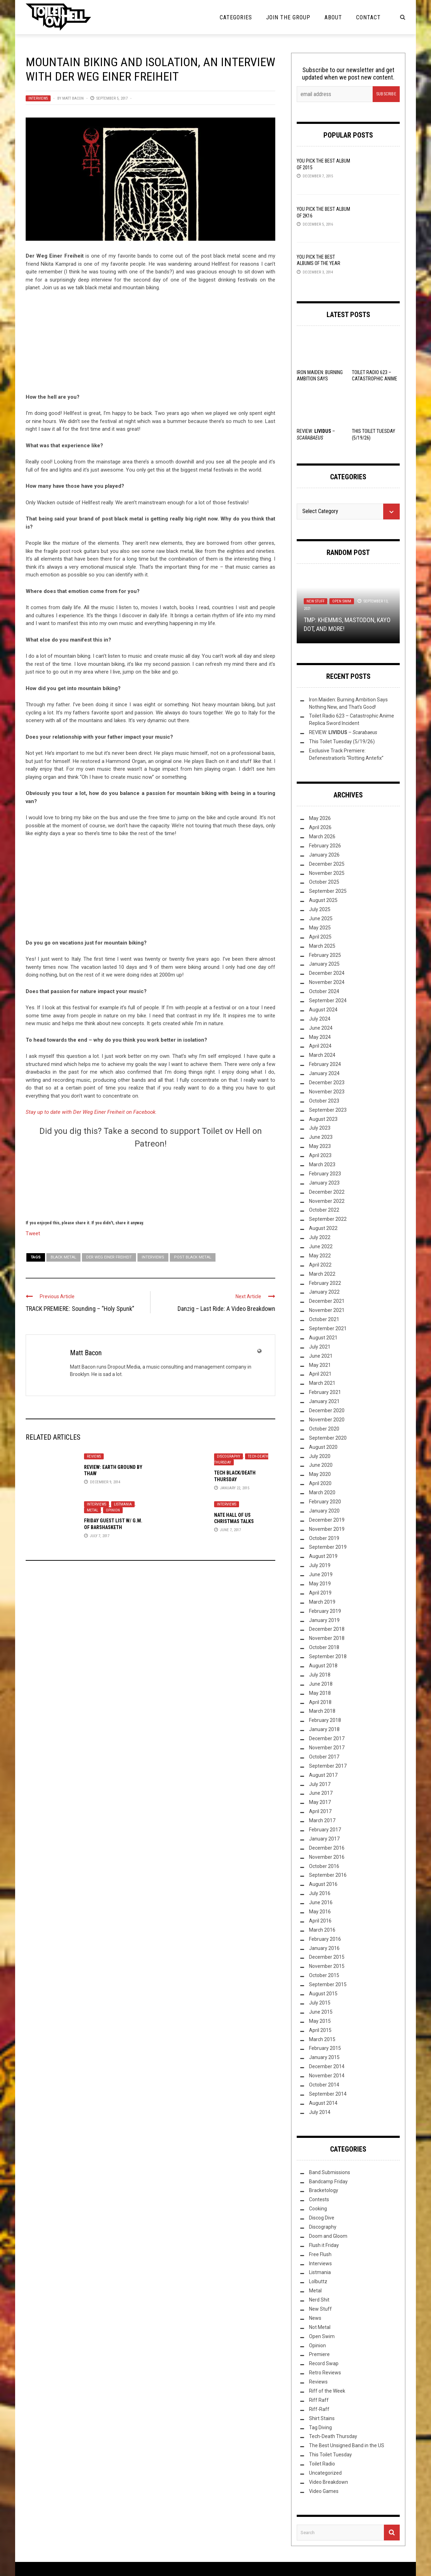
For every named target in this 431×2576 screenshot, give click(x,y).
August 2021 (323, 1337)
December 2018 (327, 1629)
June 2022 (321, 1246)
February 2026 (325, 845)
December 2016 (327, 1848)
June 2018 (321, 1684)
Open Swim (341, 601)
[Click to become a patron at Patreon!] (150, 1183)
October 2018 (324, 1647)
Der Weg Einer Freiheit (109, 1257)
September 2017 (328, 1766)
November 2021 (327, 1310)
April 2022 (320, 1265)
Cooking (318, 2208)
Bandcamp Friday (328, 2181)
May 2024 (320, 1037)
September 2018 (328, 1656)
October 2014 (324, 2085)
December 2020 (327, 1410)
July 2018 (319, 1675)
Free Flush (320, 2254)
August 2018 (323, 1665)
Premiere (319, 2354)
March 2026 (322, 836)
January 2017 (324, 1839)
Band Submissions (329, 2172)
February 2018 (325, 1720)
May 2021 (320, 1365)
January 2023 (324, 1183)
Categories (236, 17)
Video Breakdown (328, 2482)
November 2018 (327, 1638)
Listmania (123, 1504)
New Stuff (315, 601)
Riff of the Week (327, 2391)
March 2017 (322, 1820)
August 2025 (323, 900)
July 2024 (319, 1019)
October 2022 (324, 1210)
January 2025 (324, 964)
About (333, 17)
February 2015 (325, 2048)
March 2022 (322, 1274)
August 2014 (323, 2103)
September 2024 (328, 1000)
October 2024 (324, 991)
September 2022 (328, 1219)
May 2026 (320, 818)
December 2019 (327, 1520)
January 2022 (324, 1292)
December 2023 (327, 1082)
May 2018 (320, 1693)
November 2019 (327, 1529)
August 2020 (323, 1447)
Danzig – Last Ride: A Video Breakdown (226, 1308)
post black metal (192, 1257)
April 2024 (320, 1046)
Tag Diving (320, 2427)
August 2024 (323, 1009)
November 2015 (327, 1966)
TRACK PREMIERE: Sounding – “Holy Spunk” (80, 1308)
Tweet (33, 1233)
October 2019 (324, 1538)
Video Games (324, 2491)
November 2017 (327, 1747)
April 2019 (320, 1593)
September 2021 (328, 1328)
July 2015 (319, 2003)
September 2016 (328, 1875)
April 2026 (320, 827)
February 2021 (325, 1392)
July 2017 (319, 1784)
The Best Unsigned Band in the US (346, 2445)
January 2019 (324, 1620)
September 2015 (328, 1984)
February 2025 (325, 955)
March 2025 (322, 946)
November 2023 (327, 1091)
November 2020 (327, 1419)
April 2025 (320, 937)
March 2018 (322, 1711)
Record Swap (324, 2363)
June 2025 (321, 918)
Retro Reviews (325, 2372)
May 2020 (320, 1474)
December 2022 (327, 1192)
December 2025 (327, 864)
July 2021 (319, 1347)
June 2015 (321, 2012)
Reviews (94, 1456)
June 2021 (321, 1356)
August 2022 (323, 1228)
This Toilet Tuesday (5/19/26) (342, 741)
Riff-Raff (319, 2409)
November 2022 (327, 1201)
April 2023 (320, 1155)
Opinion (113, 1510)
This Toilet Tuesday (330, 2454)
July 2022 (319, 1237)
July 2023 (319, 1128)
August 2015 (323, 1993)
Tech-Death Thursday (333, 2436)
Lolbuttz (318, 2281)
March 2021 (322, 1383)
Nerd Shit (319, 2300)
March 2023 (322, 1164)
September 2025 (328, 891)
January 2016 (324, 1948)
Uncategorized (325, 2473)
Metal (92, 1510)
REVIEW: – (343, 732)
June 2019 (321, 1574)
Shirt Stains (322, 2418)
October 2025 (324, 882)
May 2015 (320, 2021)
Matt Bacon (73, 98)
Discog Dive (321, 2218)
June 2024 (321, 1028)
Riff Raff (319, 2400)
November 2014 (327, 2075)
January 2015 (324, 2057)
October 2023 (324, 1101)
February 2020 (325, 1501)
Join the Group (288, 17)
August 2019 (323, 1556)
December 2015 (327, 1957)
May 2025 (320, 927)
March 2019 (322, 1602)
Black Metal (63, 1257)
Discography (228, 1456)
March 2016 (322, 1930)
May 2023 (320, 1146)
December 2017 (327, 1738)
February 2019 (325, 1611)
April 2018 (320, 1702)
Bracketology (323, 2190)
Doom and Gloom (328, 2236)
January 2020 (324, 1511)
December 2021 (327, 1301)
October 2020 (324, 1429)
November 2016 (327, 1857)
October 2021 (324, 1319)
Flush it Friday (324, 2245)
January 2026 (324, 855)
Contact (368, 17)
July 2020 (319, 1456)
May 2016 (320, 1911)
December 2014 (327, 2066)
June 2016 (321, 1902)
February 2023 (325, 1173)
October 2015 (324, 1975)
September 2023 (328, 1110)
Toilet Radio (322, 2464)
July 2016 (319, 1893)
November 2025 (327, 873)
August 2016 (323, 1884)
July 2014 (319, 2112)
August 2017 (323, 1775)
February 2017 (325, 1829)
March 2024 (322, 1055)
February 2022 (325, 1283)
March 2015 (322, 2039)
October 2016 (324, 1866)
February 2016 (325, 1939)
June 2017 (321, 1793)
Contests (319, 2199)
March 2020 (322, 1492)
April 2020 (320, 1483)
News (315, 2318)
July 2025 (319, 909)
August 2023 (323, 1119)
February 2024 (325, 1064)
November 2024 (327, 982)
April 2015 (320, 2030)
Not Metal (319, 2327)
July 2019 (319, 1565)
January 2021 (324, 1401)
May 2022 (320, 1255)
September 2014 (328, 2094)
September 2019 (328, 1547)
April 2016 (320, 1921)
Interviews (38, 98)
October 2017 (324, 1757)
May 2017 (320, 1802)
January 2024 (324, 1073)
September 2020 (328, 1438)
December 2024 (327, 973)
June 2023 (321, 1137)
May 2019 (320, 1583)
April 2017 (320, 1811)
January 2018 (324, 1729)
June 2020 (321, 1465)
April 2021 (320, 1374)
